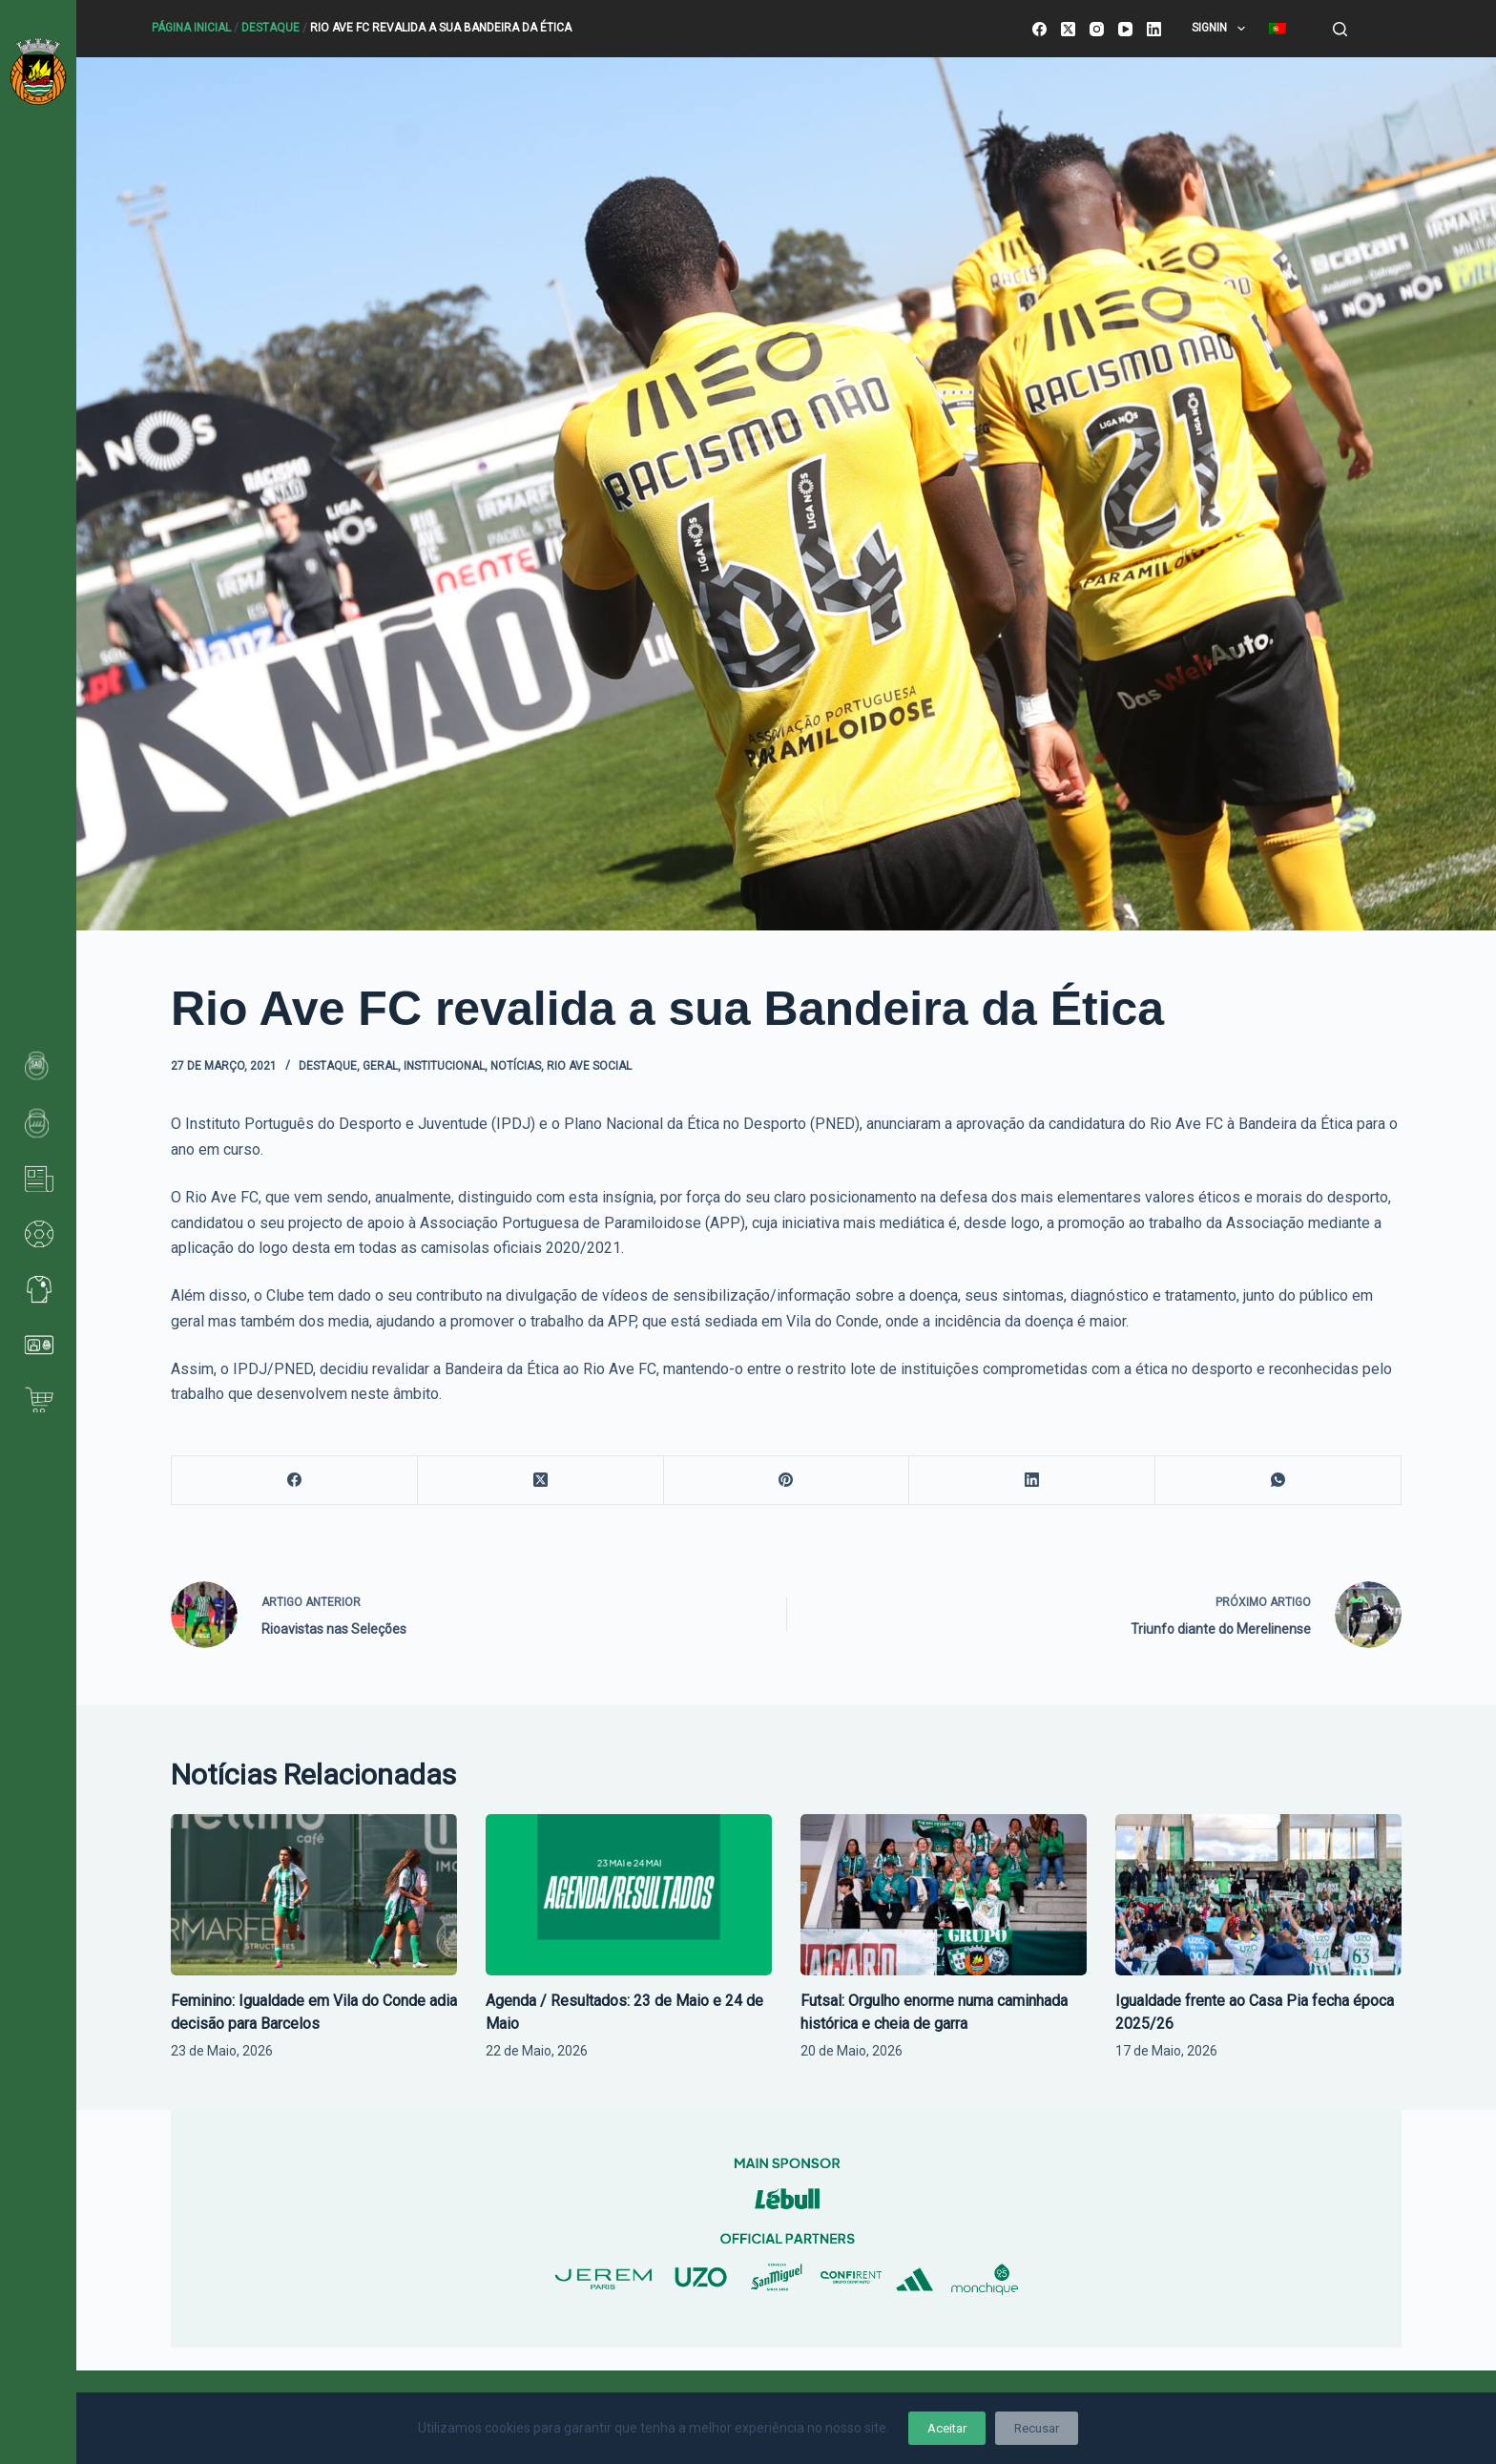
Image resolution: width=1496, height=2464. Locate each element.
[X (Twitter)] (1068, 29)
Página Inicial (191, 27)
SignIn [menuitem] (1222, 28)
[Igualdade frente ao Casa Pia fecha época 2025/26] (1258, 1894)
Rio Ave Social (589, 1066)
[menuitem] (1277, 28)
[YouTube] (1125, 29)
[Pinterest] (787, 1480)
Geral (380, 1066)
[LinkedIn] (1154, 29)
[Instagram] (1097, 29)
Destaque (270, 27)
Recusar (1036, 2428)
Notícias (515, 1066)
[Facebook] (1039, 29)
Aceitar (946, 2428)
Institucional (444, 1066)
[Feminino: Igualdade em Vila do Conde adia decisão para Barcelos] (314, 1894)
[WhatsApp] (1278, 1480)
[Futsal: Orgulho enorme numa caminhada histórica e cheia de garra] (943, 1894)
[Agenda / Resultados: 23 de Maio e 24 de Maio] (629, 1894)
